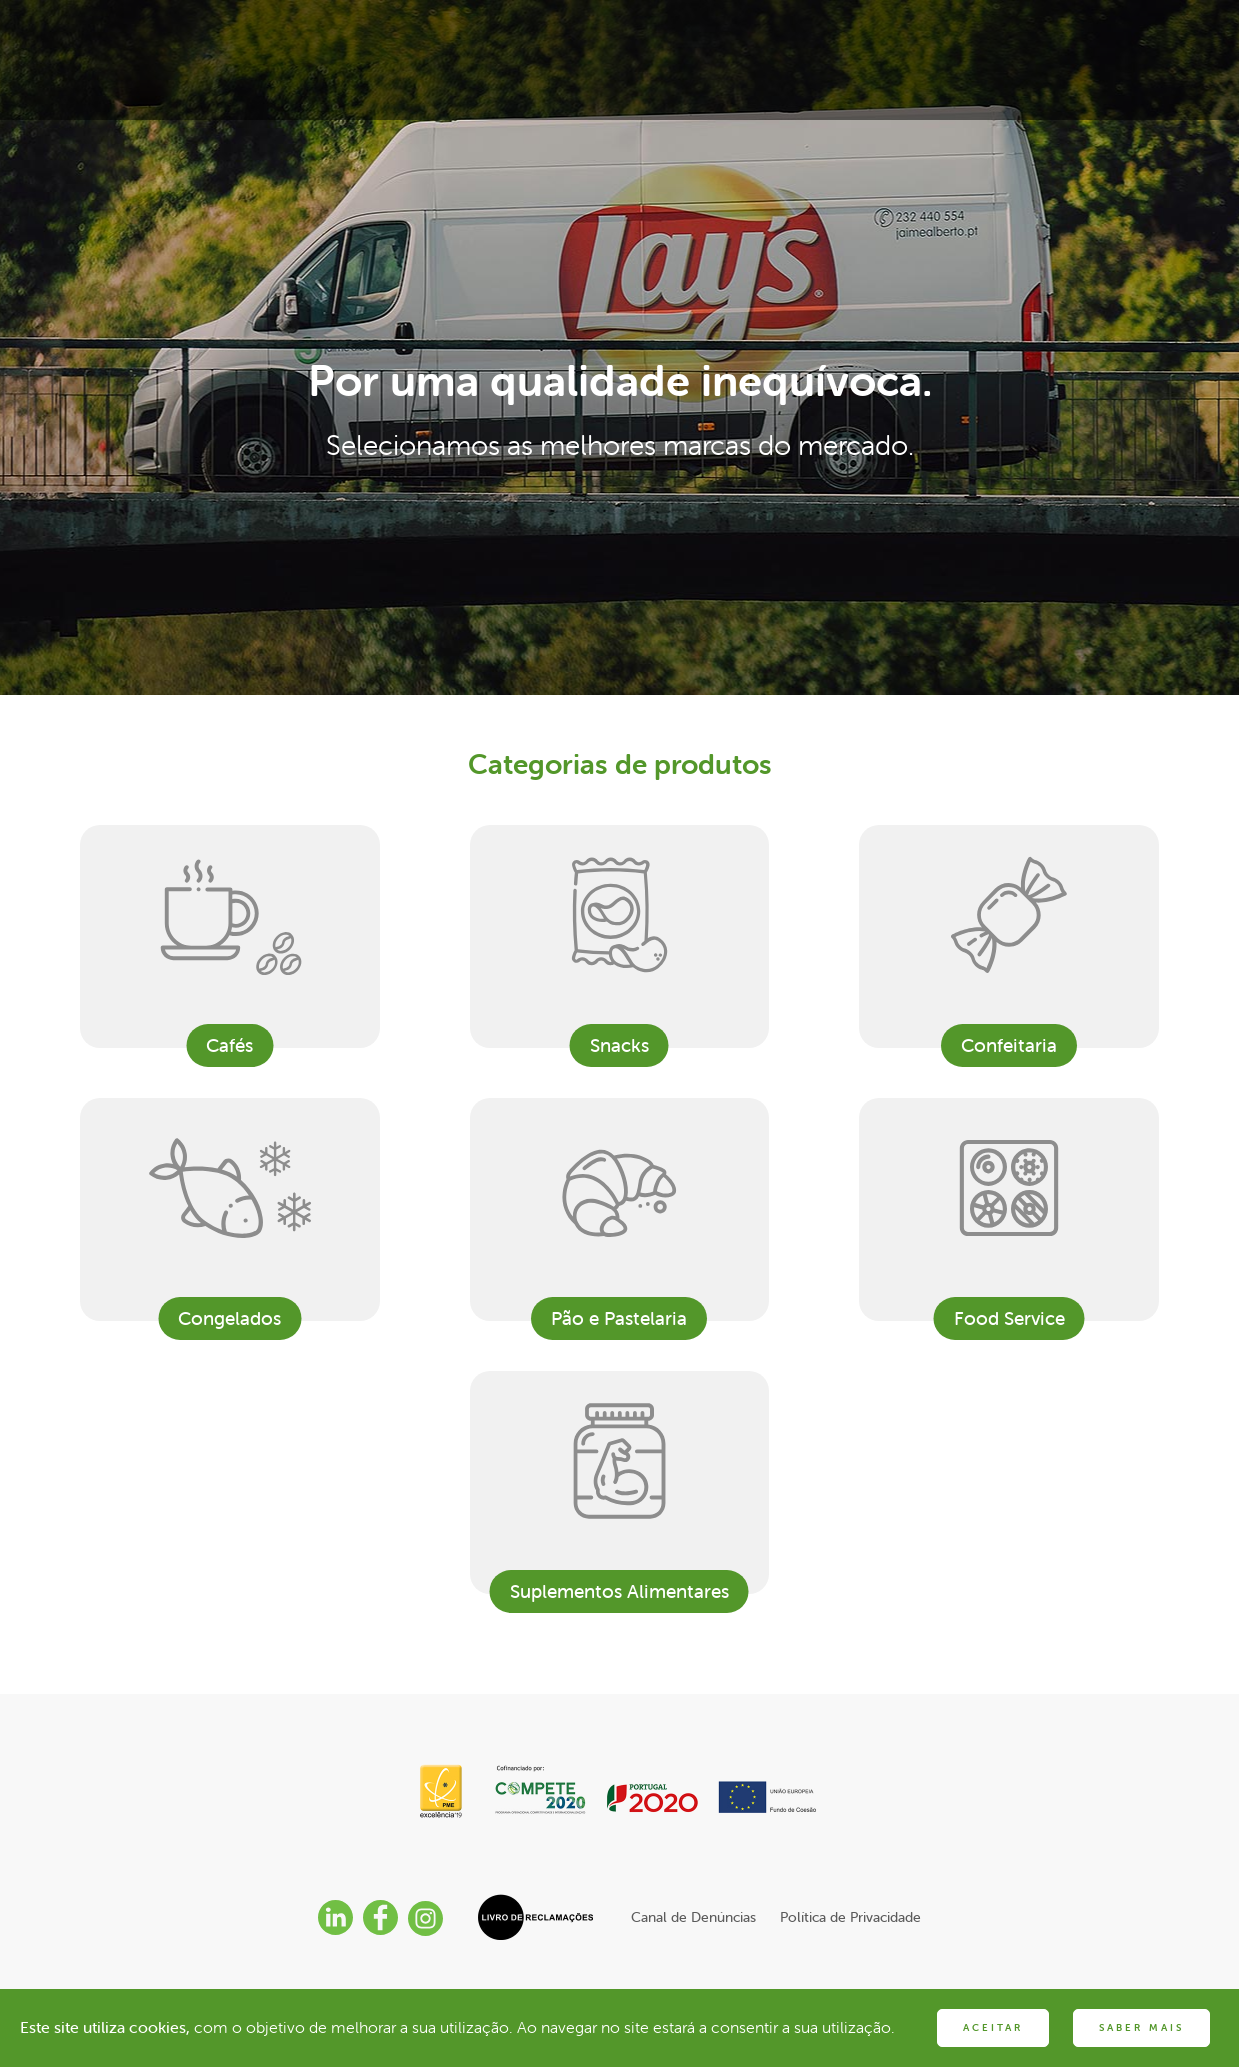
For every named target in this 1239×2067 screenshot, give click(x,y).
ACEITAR (993, 2027)
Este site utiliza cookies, (105, 2027)
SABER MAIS (1141, 2027)
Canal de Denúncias (693, 1917)
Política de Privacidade (850, 1917)
